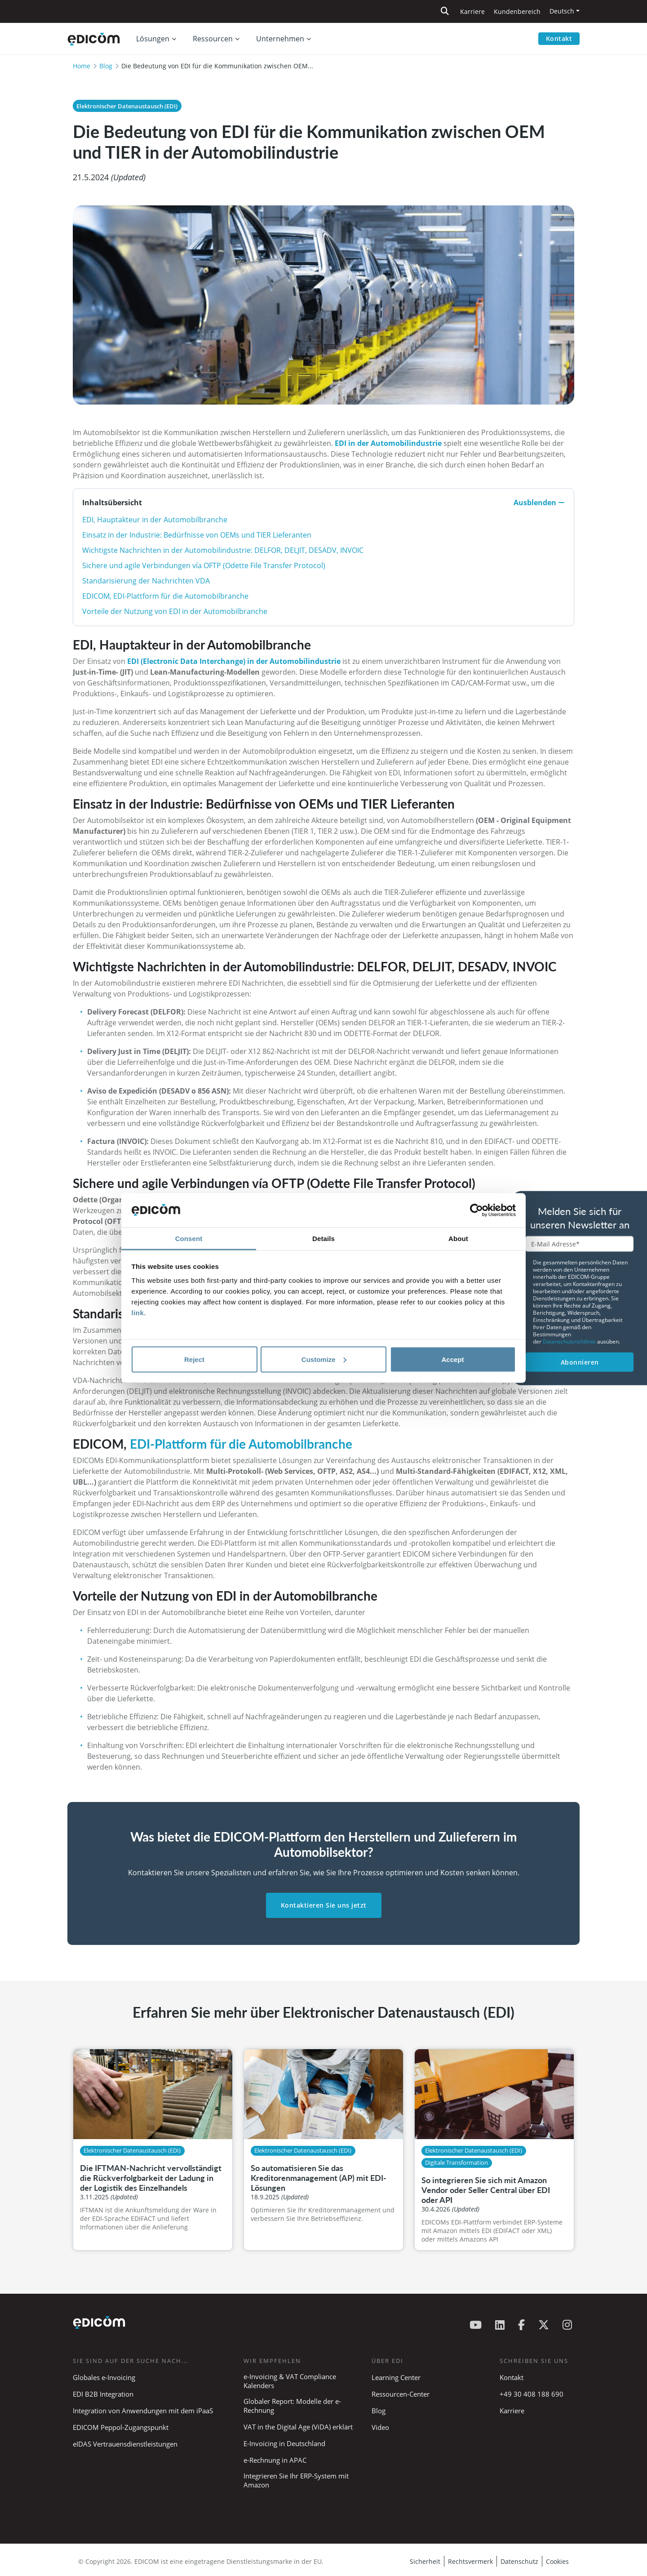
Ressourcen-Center (401, 2393)
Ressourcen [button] (213, 39)
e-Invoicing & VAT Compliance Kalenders (290, 2381)
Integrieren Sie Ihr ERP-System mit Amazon (296, 2480)
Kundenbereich (517, 11)
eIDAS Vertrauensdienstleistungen (125, 2443)
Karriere (472, 11)
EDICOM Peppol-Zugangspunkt (120, 2427)
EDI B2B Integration (103, 2393)
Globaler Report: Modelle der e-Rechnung (292, 2406)
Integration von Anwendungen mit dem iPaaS (143, 2410)
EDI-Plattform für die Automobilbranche (241, 1443)
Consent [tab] (189, 1238)
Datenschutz (519, 2561)
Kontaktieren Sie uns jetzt (324, 1905)
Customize (323, 1359)
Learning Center (396, 2377)
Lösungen (152, 39)
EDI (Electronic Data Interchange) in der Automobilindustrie (234, 661)
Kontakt (559, 38)
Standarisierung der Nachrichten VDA (146, 581)
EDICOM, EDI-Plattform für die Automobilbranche (165, 596)
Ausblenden (539, 502)
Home (81, 66)
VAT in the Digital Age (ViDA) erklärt (298, 2426)
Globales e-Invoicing (104, 2377)
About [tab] (458, 1238)
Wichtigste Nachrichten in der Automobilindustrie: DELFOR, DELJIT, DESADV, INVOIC (222, 550)
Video (380, 2427)
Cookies (557, 2561)
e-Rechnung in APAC (275, 2460)
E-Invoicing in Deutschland (284, 2443)
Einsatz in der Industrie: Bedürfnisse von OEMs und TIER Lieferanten (196, 535)
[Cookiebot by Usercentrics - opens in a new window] (476, 1210)
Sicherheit (425, 2561)
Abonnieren (580, 1361)
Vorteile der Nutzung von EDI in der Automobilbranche (174, 611)
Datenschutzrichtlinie (570, 1341)
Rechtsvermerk (470, 2561)
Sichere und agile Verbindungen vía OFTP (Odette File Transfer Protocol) (203, 565)
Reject (194, 1359)
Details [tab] (323, 1238)
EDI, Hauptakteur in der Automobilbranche (154, 520)
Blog (105, 66)
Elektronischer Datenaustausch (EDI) (126, 106)
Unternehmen (280, 39)
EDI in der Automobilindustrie (388, 443)
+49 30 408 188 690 (531, 2393)
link (138, 1313)
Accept (452, 1359)
